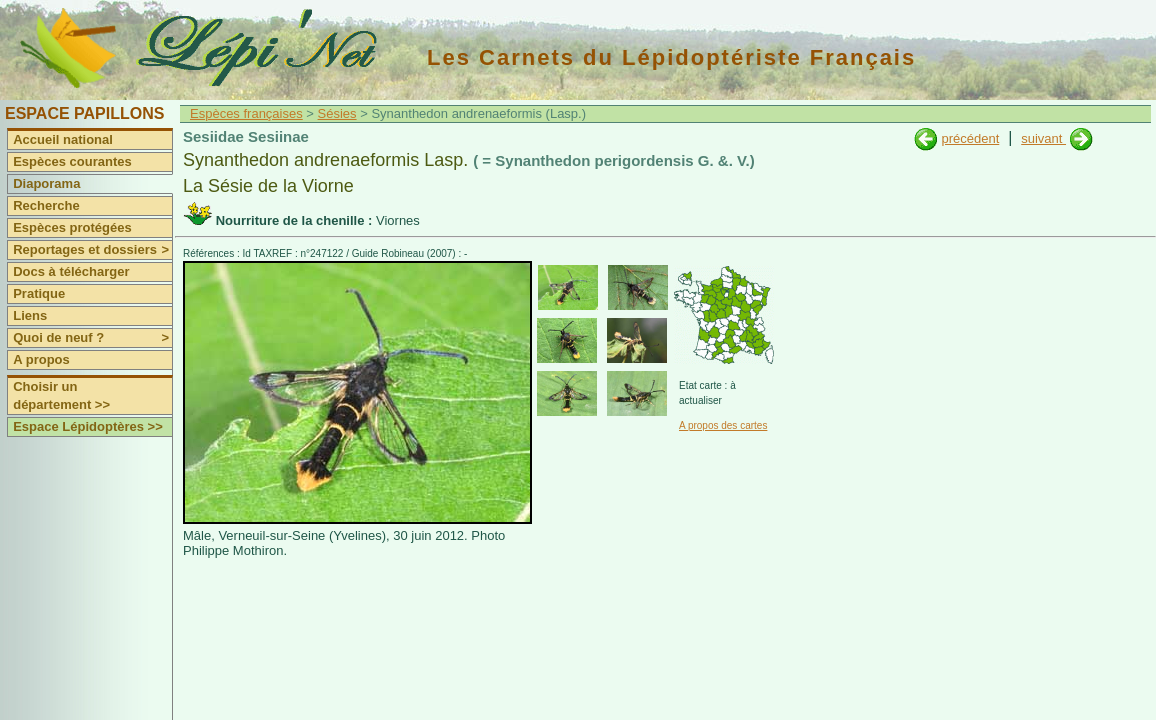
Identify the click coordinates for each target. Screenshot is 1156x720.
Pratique (39, 293)
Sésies (337, 113)
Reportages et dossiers (92, 250)
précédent (970, 138)
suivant (1043, 138)
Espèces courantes (72, 161)
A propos (41, 359)
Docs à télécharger (71, 271)
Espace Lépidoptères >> (88, 426)
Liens (30, 315)
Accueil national (63, 139)
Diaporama (46, 183)
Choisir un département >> (61, 395)
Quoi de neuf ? (92, 338)
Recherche (46, 205)
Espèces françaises (246, 113)
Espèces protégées (72, 227)
